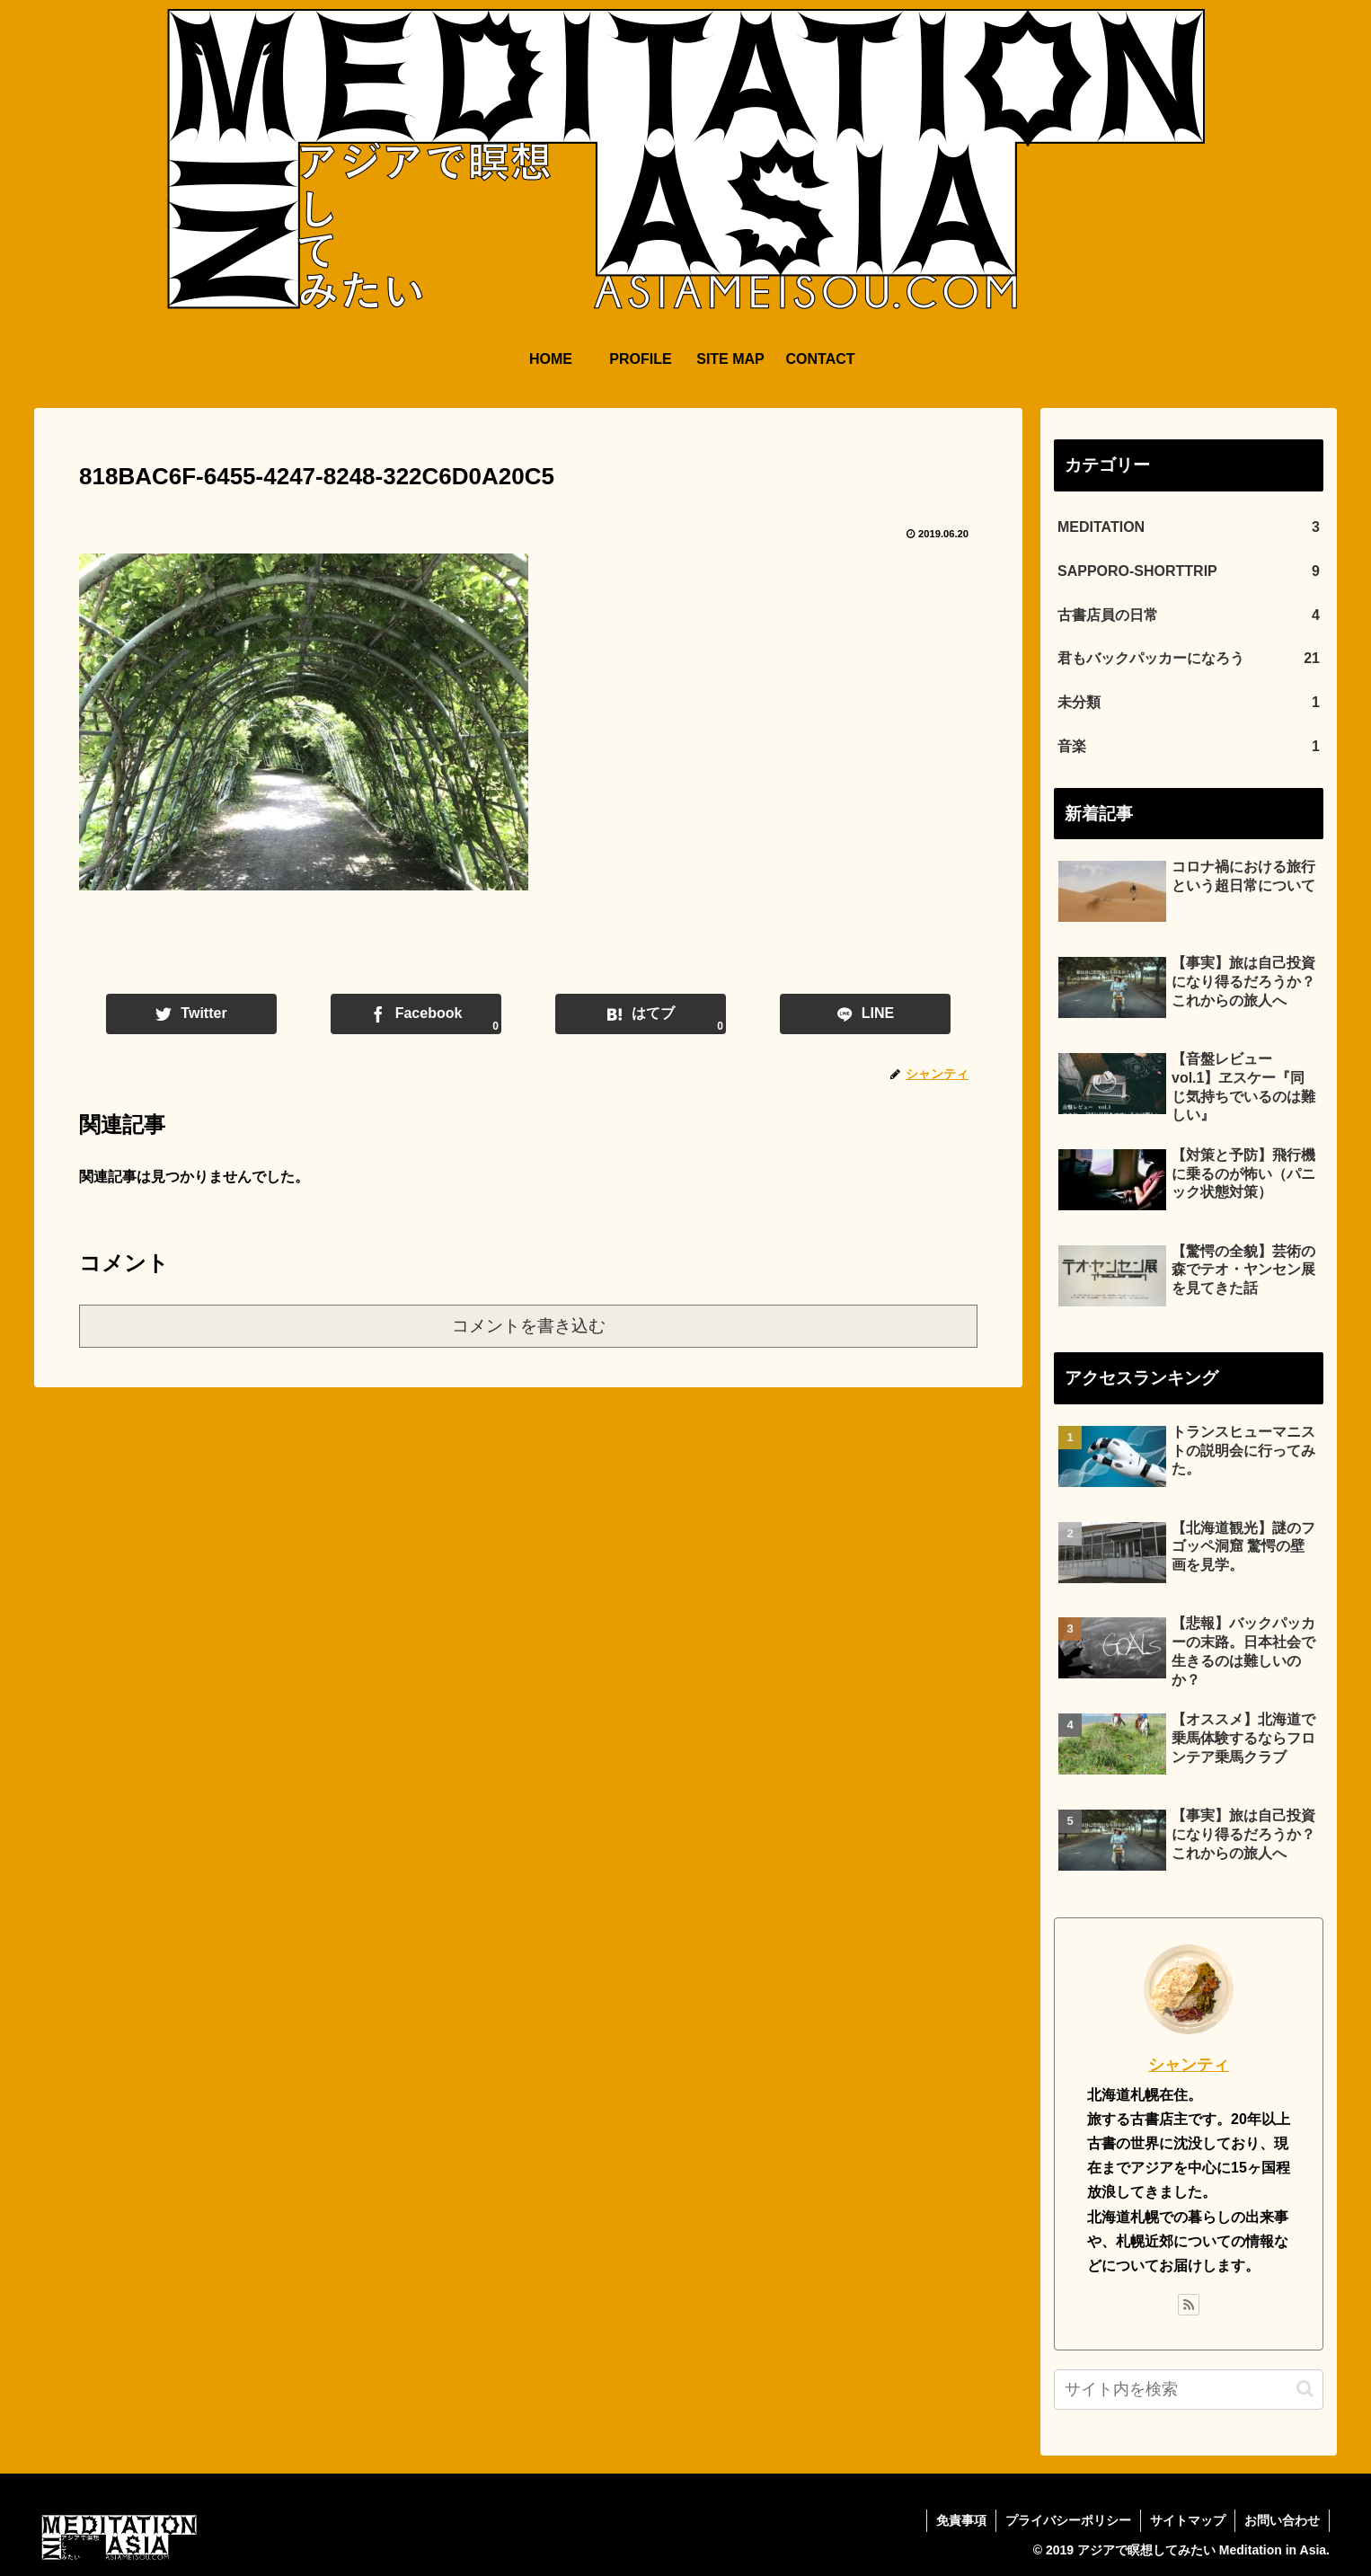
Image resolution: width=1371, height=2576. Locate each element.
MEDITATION (1188, 528)
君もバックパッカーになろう (1188, 659)
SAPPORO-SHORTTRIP (1188, 572)
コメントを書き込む (529, 1325)
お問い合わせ (1282, 2520)
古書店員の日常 (1188, 616)
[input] (1188, 2389)
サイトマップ (1187, 2520)
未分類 (1188, 703)
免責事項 (961, 2520)
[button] (1305, 2388)
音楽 (1188, 747)
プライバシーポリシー (1068, 2520)
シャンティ (1188, 2065)
